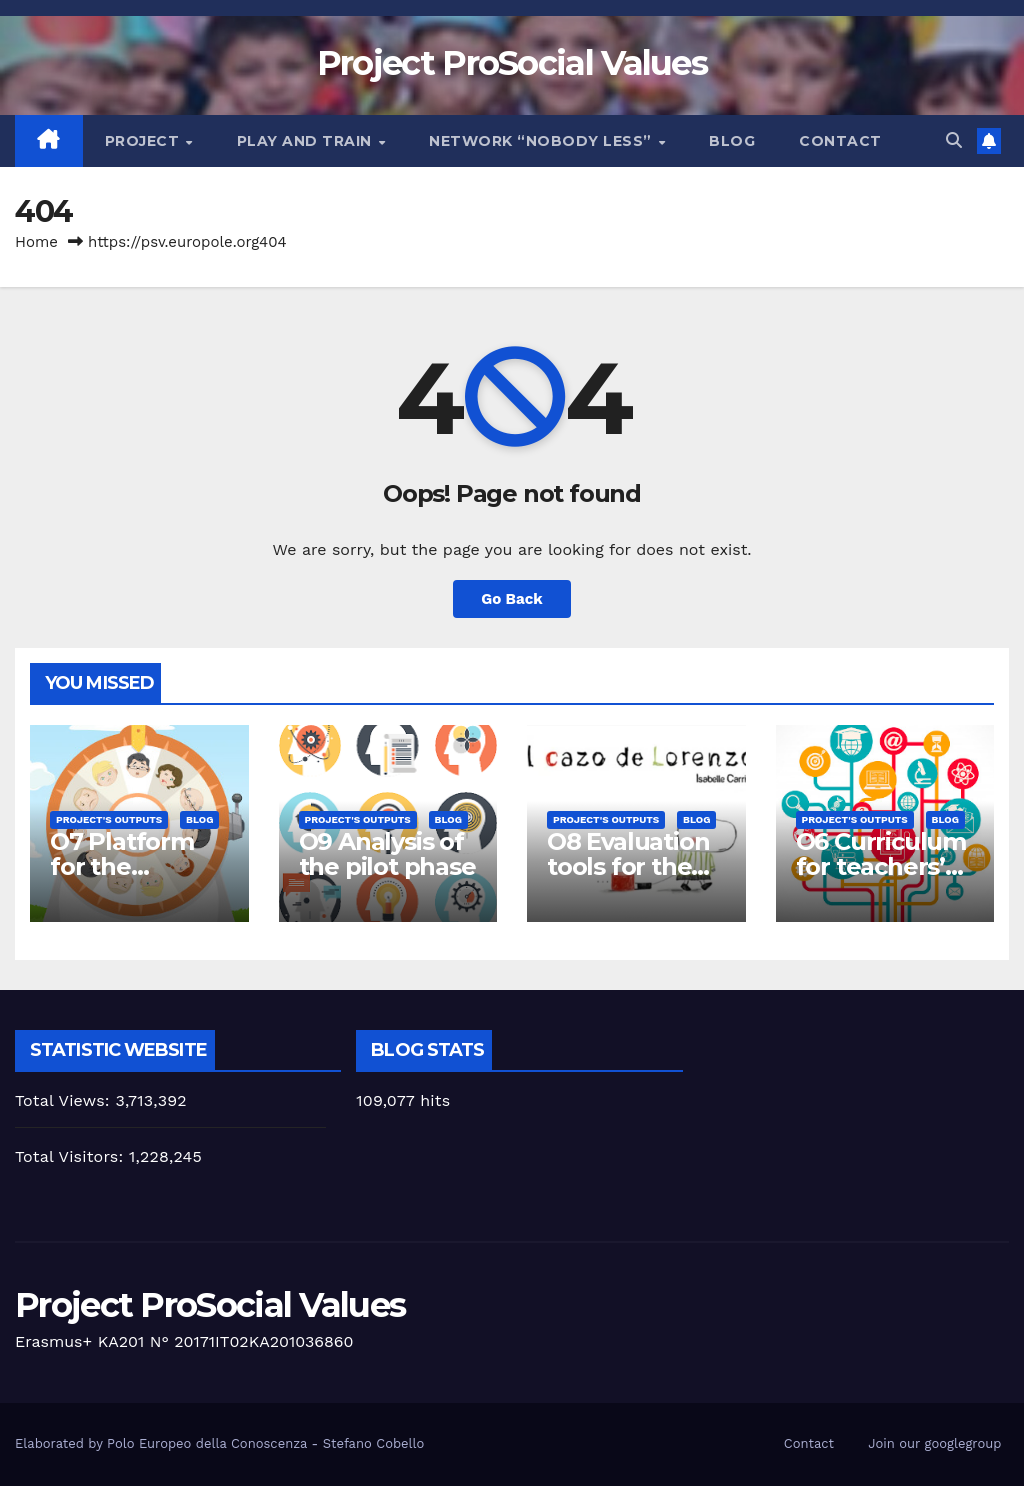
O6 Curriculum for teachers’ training (881, 866)
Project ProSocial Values (512, 63)
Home (36, 242)
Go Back (512, 599)
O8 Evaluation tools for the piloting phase (631, 866)
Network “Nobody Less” (542, 141)
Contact (840, 141)
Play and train (307, 141)
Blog (732, 141)
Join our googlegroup (934, 1443)
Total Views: (65, 1100)
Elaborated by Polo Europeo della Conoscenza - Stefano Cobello (219, 1443)
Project (144, 141)
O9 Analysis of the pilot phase (387, 854)
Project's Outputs (109, 819)
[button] (954, 140)
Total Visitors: (72, 1156)
